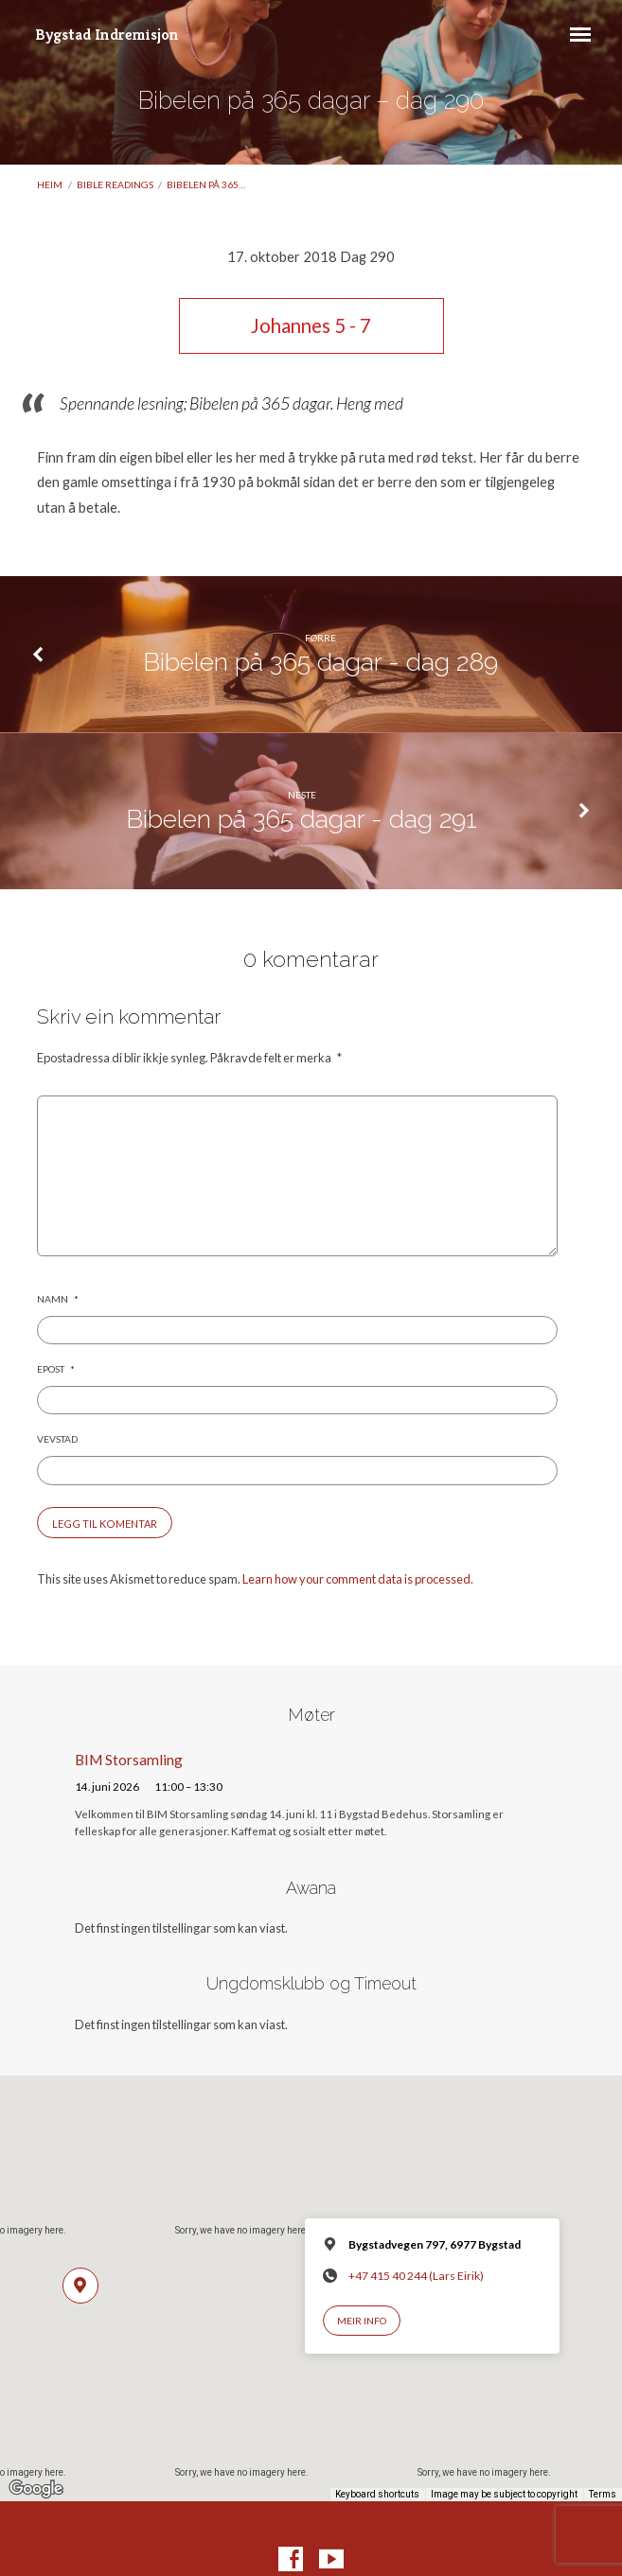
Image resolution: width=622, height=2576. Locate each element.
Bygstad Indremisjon (107, 34)
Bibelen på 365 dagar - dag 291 (301, 818)
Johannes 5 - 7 (311, 325)
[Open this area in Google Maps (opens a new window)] (36, 2489)
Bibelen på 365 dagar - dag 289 (320, 661)
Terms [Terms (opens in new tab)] (602, 2494)
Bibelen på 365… (206, 184)
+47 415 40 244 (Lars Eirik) (416, 2276)
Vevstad (57, 1439)
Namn (57, 1299)
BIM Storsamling (129, 1759)
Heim (49, 184)
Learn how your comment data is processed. (357, 1578)
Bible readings (115, 184)
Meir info (361, 2320)
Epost (55, 1369)
